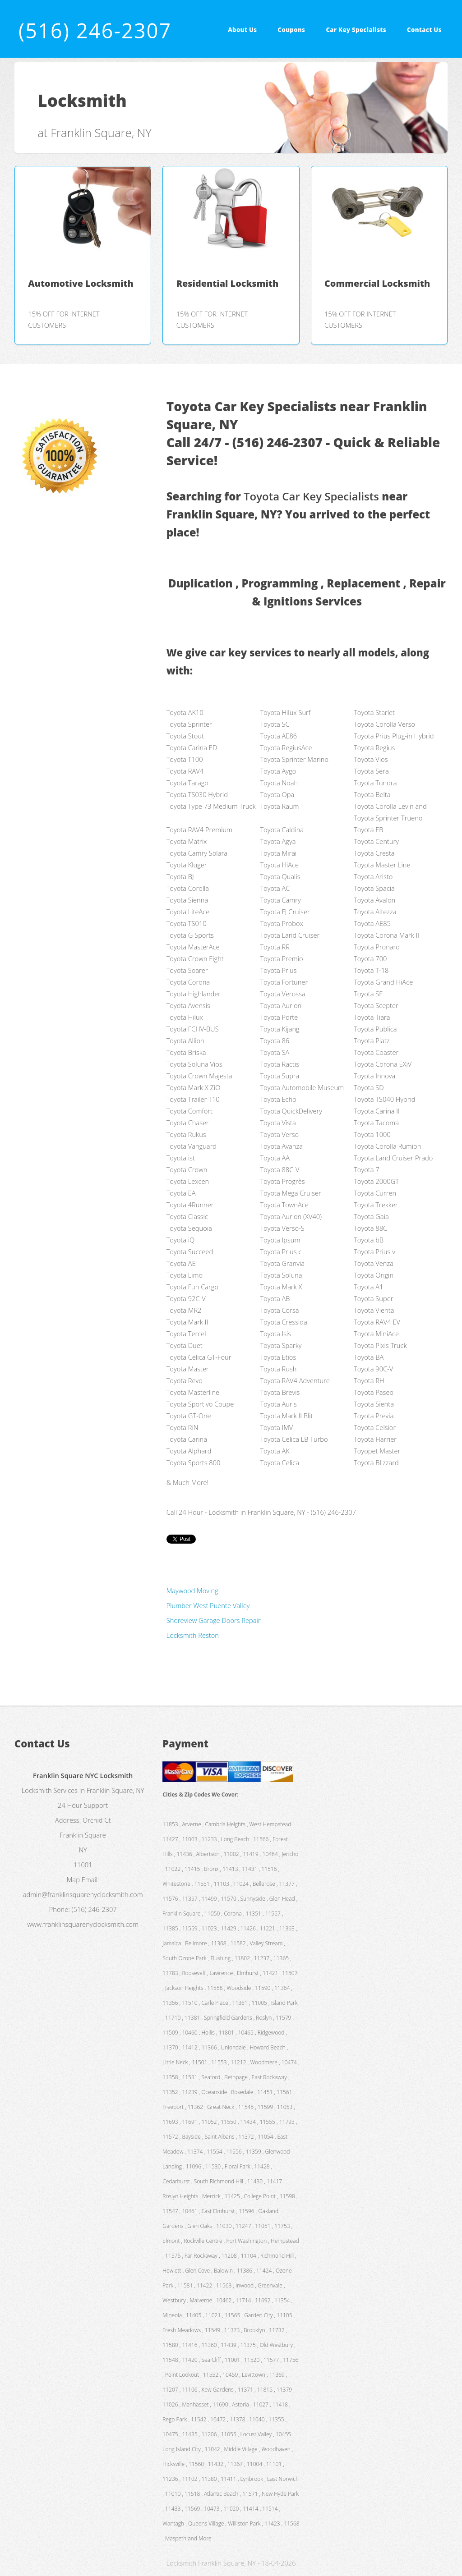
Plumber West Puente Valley (208, 1605)
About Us (242, 30)
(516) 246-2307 (94, 30)
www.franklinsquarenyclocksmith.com (83, 1924)
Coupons (291, 30)
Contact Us (424, 30)
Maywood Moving (192, 1590)
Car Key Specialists (356, 30)
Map (73, 1879)
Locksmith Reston (192, 1635)
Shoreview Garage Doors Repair (213, 1620)
